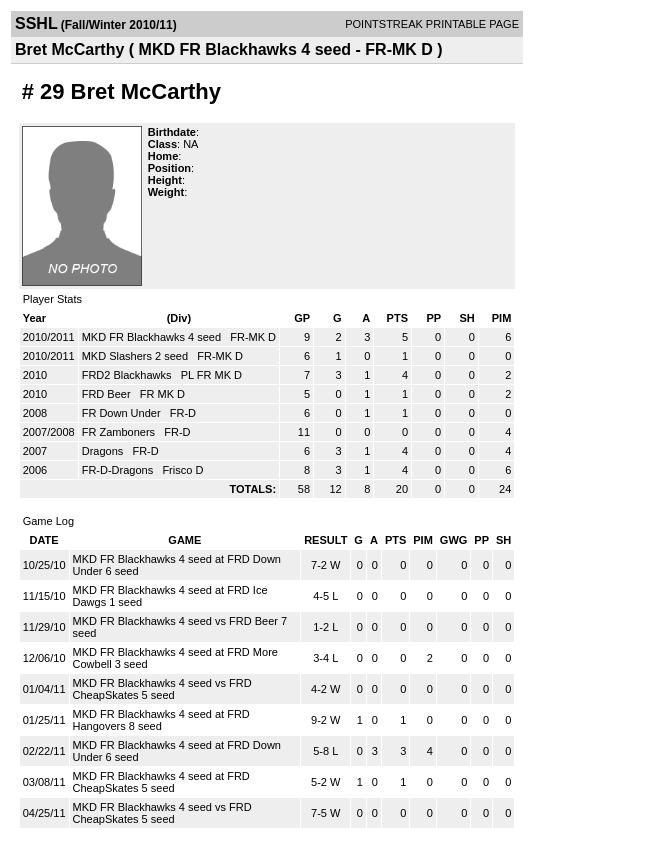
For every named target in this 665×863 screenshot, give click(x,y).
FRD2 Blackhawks (128, 375)
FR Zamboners (120, 432)
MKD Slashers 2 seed (136, 356)
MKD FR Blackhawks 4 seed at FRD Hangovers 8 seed (161, 720)
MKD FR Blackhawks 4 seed (153, 337)
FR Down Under (123, 413)
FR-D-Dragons (119, 470)
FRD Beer (108, 394)
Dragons (104, 451)
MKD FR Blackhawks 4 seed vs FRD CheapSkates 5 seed (162, 689)
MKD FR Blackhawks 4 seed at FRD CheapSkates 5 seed (161, 782)
